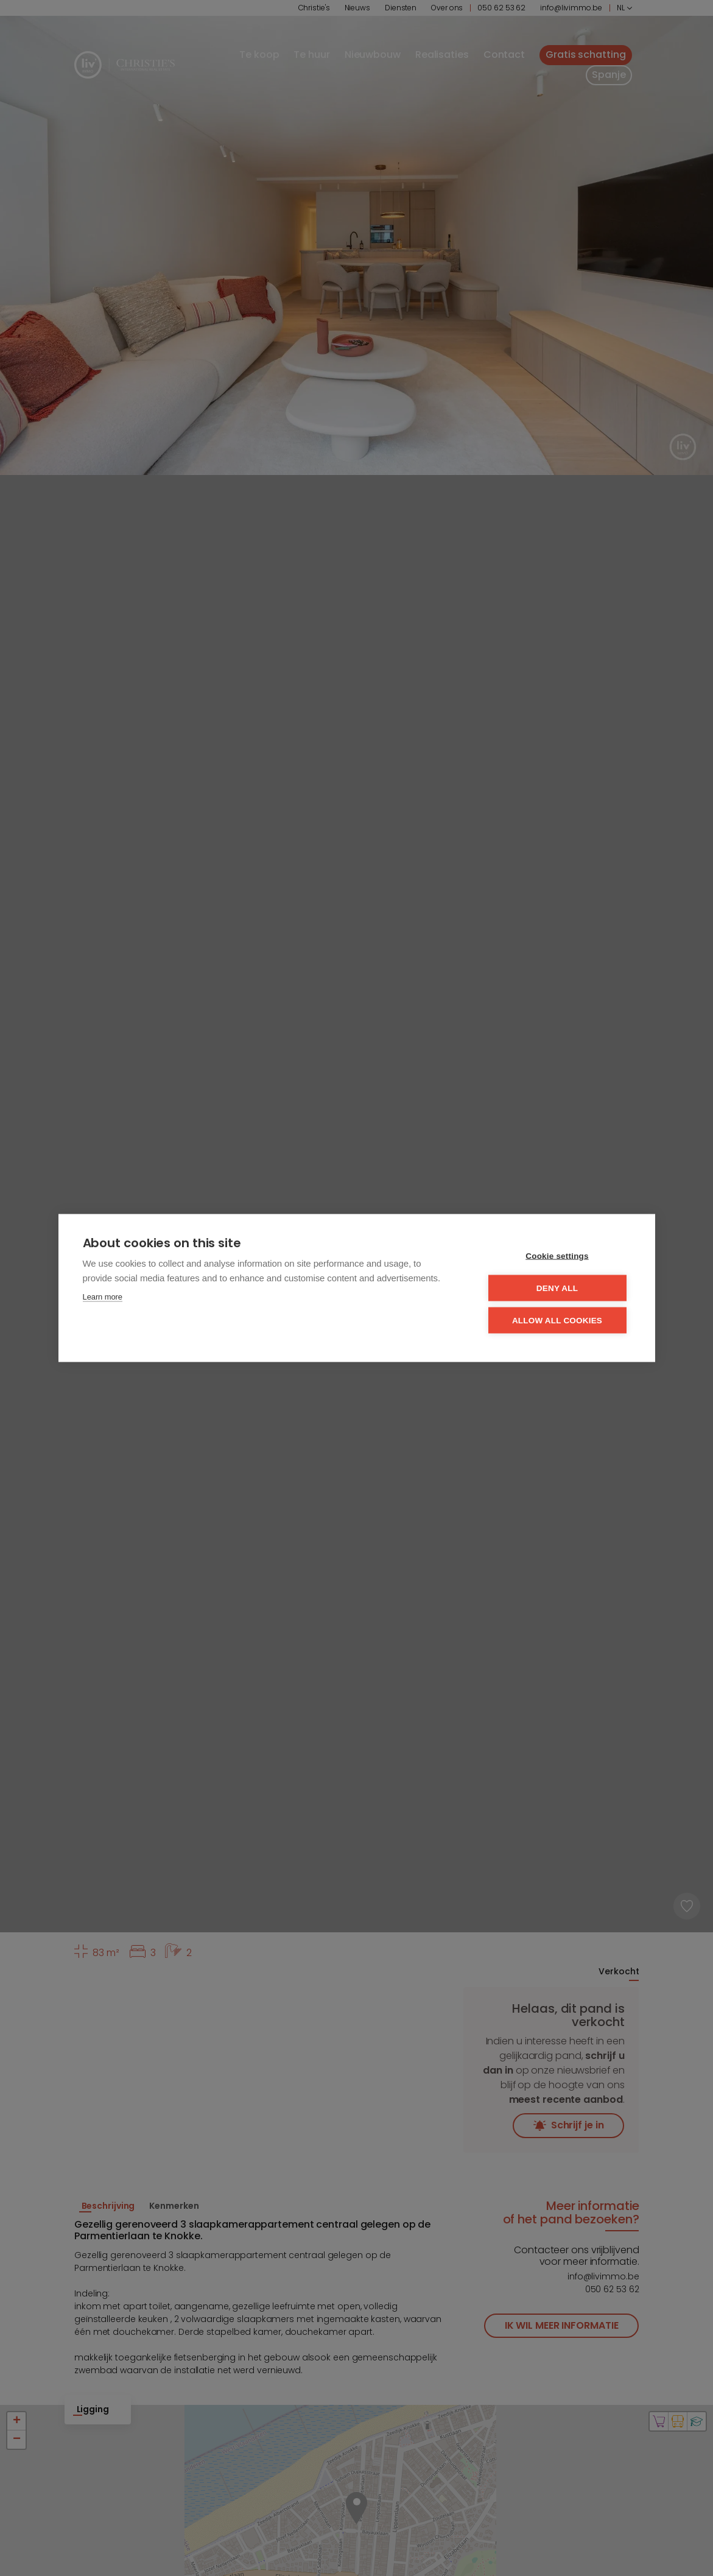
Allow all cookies (557, 1320)
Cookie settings (557, 1256)
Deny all (557, 1288)
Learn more (102, 1296)
